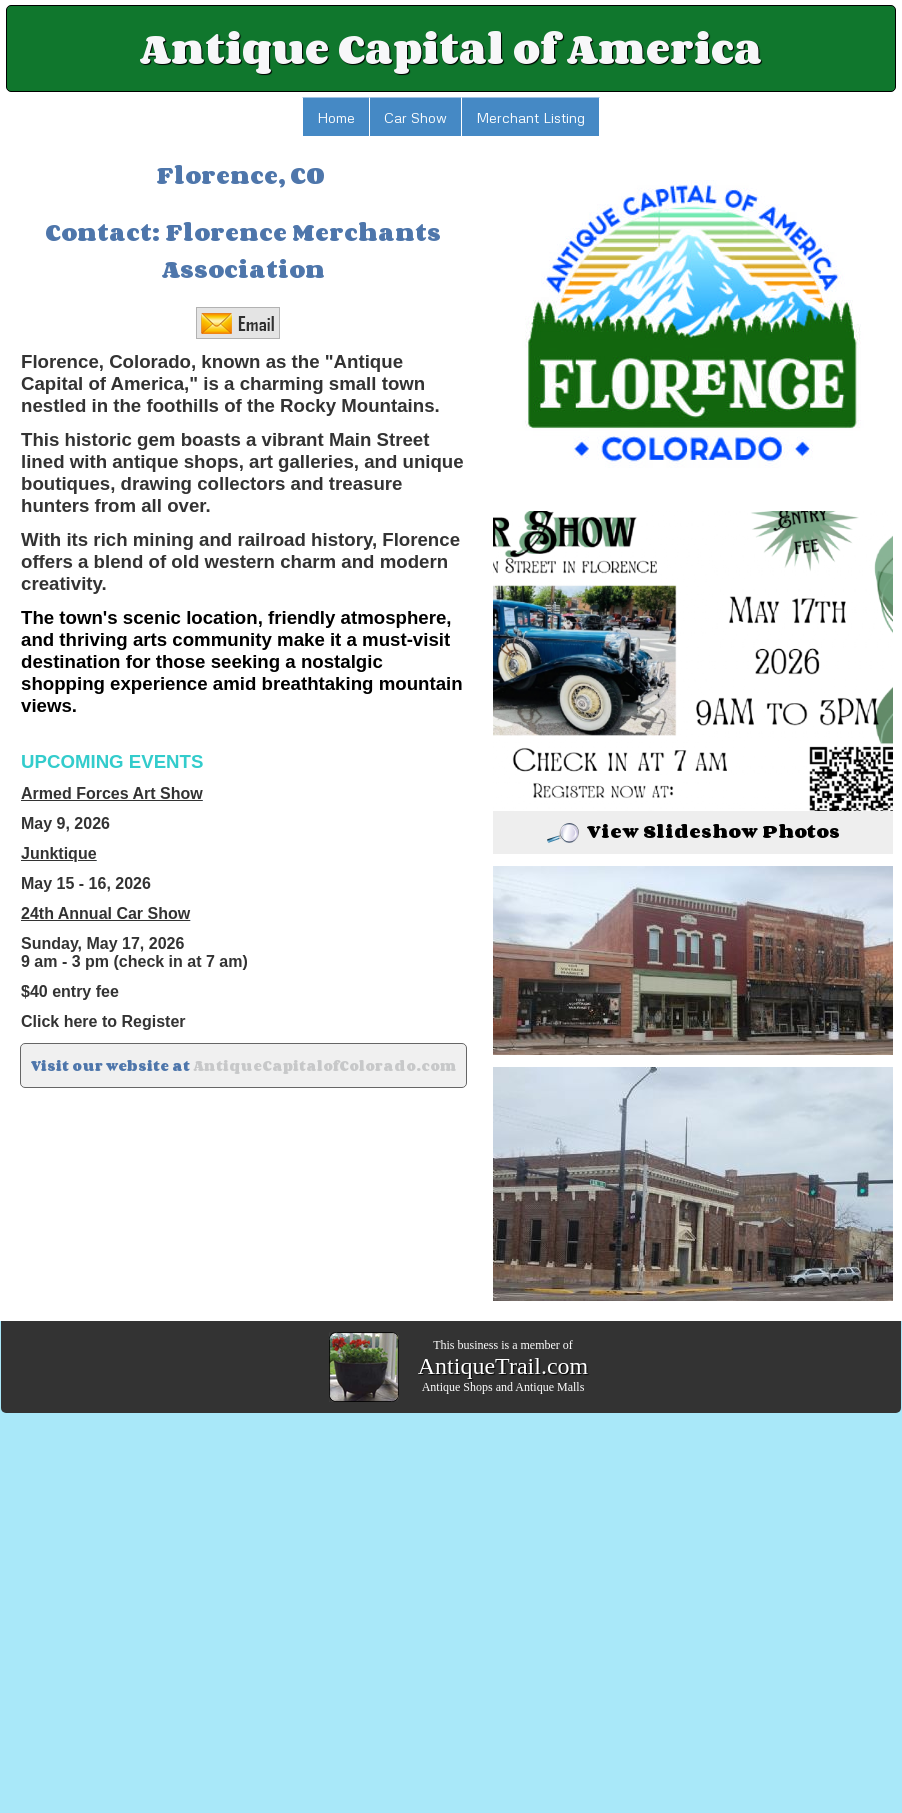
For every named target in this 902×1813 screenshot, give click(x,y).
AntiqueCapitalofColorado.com (324, 1065)
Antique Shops (457, 1387)
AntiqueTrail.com (503, 1366)
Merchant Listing (530, 117)
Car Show (415, 117)
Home (336, 117)
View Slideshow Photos (693, 831)
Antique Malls (549, 1387)
